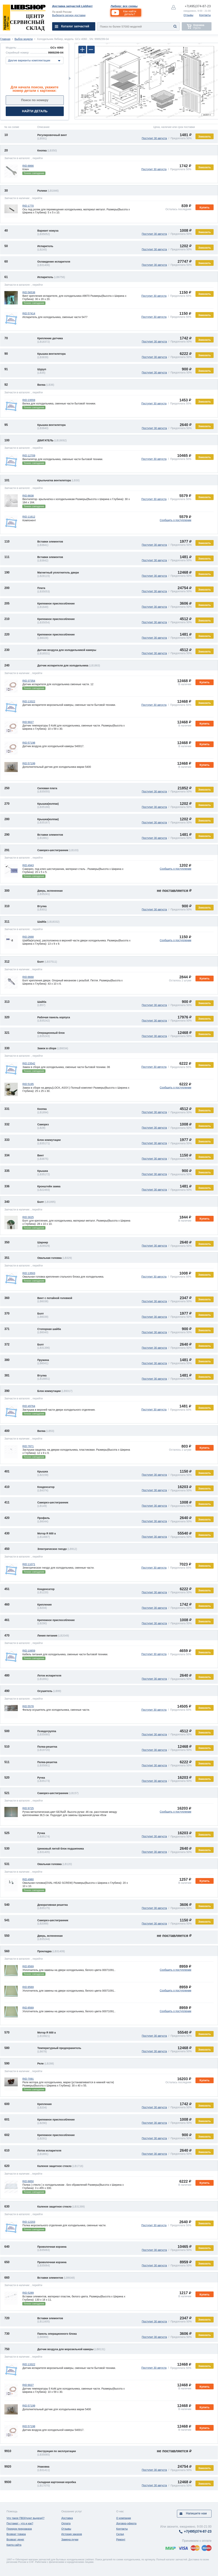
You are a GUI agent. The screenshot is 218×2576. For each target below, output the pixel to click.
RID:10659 (28, 1650)
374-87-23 (198, 6)
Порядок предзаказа (19, 2528)
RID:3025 (28, 1217)
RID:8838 (28, 495)
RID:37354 (28, 680)
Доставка (67, 2518)
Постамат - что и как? (19, 2523)
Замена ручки (69, 2539)
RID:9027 (28, 722)
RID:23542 (28, 1063)
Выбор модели (24, 39)
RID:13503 (28, 1273)
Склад (120, 2534)
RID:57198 (28, 742)
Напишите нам (196, 2513)
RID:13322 (28, 701)
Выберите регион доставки (69, 15)
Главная (5, 39)
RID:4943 (28, 865)
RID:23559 (28, 400)
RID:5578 (28, 1706)
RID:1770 (28, 205)
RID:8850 (28, 2181)
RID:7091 (28, 2078)
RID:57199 (28, 763)
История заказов (71, 2534)
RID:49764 (28, 1406)
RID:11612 (28, 516)
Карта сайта (13, 2544)
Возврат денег (15, 2539)
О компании (123, 2518)
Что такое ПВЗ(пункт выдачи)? (25, 2518)
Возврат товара (16, 2534)
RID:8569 (28, 1966)
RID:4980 (28, 1879)
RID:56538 (28, 292)
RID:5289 (28, 2292)
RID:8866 (28, 165)
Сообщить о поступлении (175, 520)
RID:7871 (28, 1446)
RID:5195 (28, 1084)
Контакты (205, 15)
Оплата (65, 2523)
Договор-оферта (126, 2523)
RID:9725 (28, 1808)
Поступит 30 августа (154, 138)
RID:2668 (28, 936)
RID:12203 (28, 2221)
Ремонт (120, 2539)
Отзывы (188, 15)
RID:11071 (28, 1564)
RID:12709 (28, 455)
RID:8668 (28, 977)
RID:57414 (28, 313)
